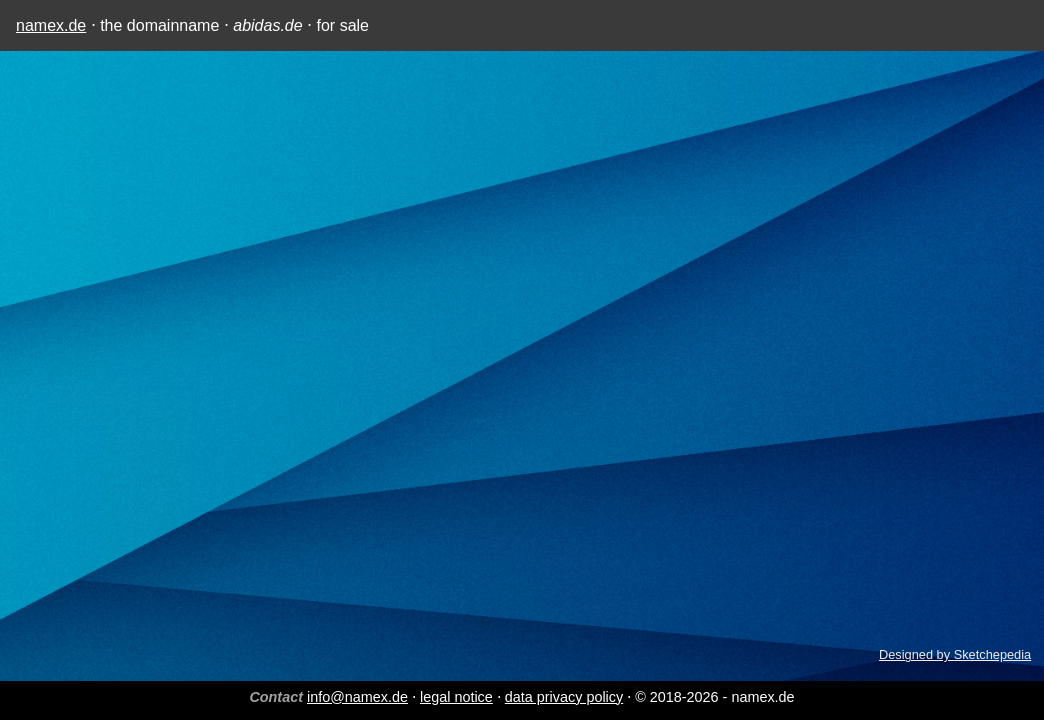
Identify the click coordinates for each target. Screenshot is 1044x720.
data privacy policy (564, 697)
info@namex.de (357, 697)
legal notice (456, 697)
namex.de (51, 25)
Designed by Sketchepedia (955, 654)
